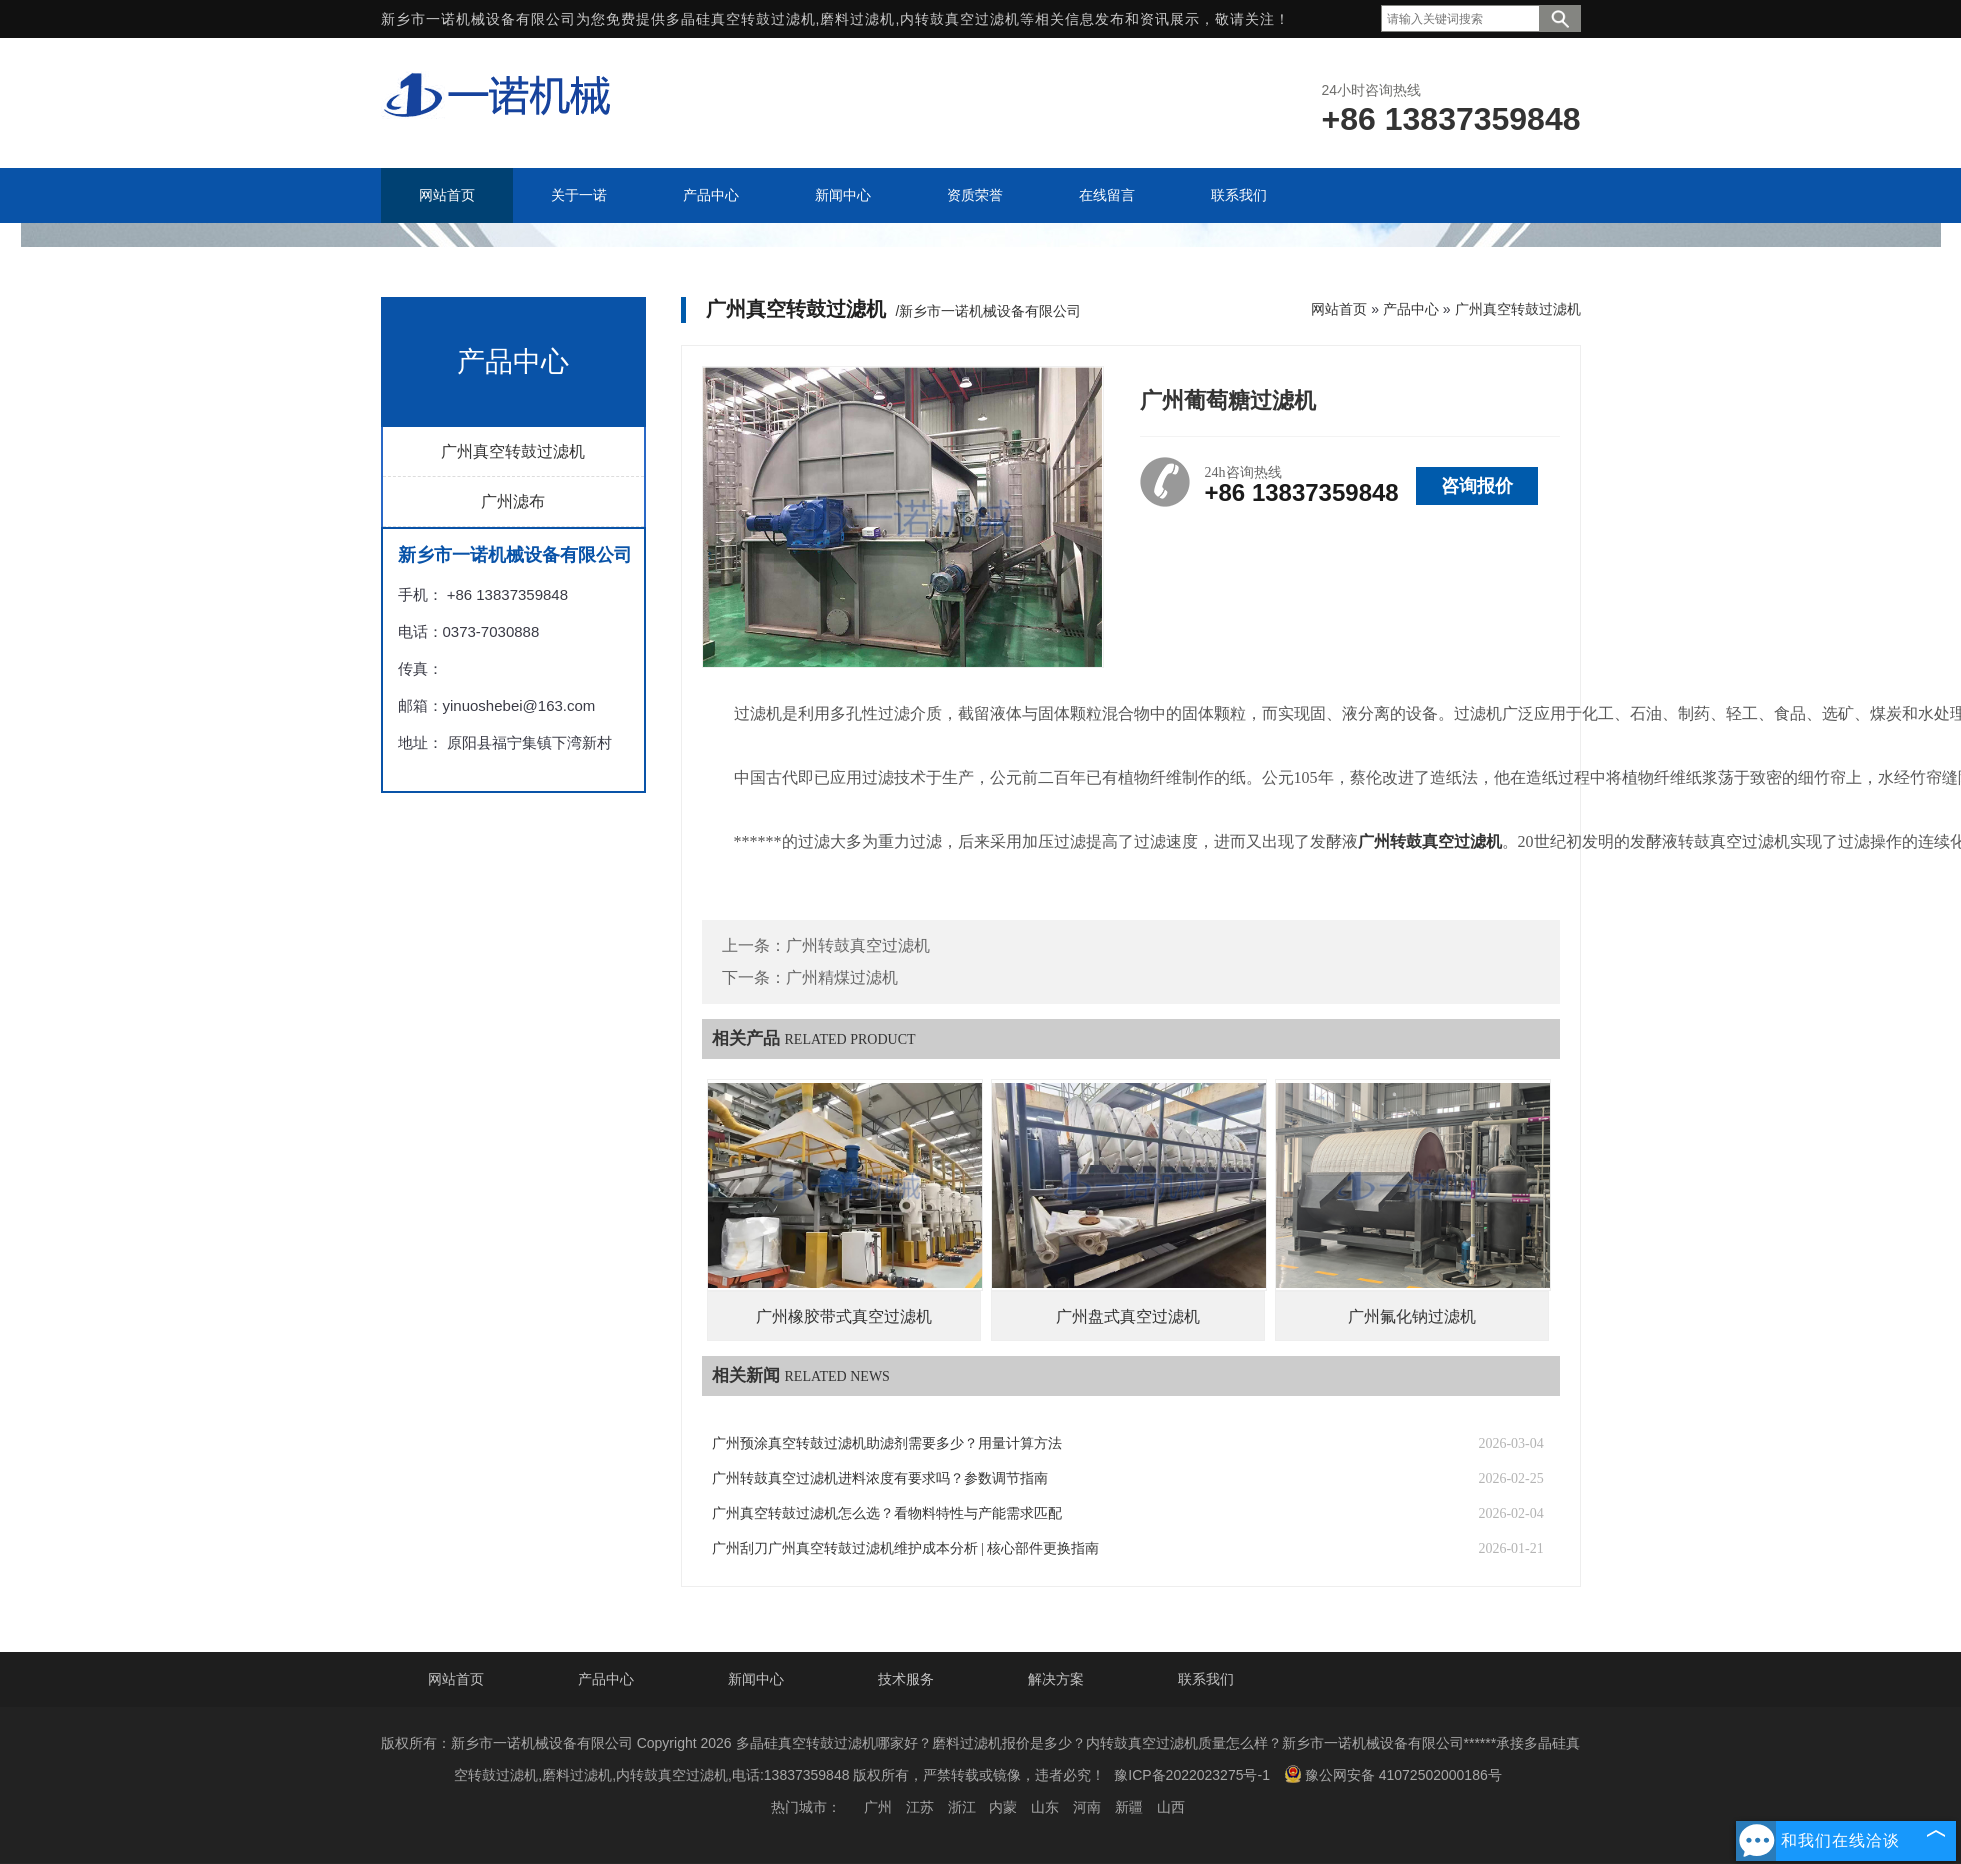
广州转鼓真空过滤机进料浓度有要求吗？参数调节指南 (880, 1478)
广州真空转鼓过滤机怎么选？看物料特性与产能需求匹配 (887, 1513)
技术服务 (906, 1679)
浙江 (962, 1807)
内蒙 (1003, 1807)
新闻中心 (756, 1679)
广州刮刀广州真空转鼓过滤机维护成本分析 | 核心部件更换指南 (906, 1548)
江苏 (920, 1807)
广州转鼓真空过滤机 (858, 945)
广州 (878, 1807)
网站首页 (1339, 309)
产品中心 (1411, 309)
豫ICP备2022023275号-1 (1192, 1775)
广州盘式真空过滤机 (1128, 1316)
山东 (1045, 1807)
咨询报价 (1477, 486)
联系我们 (1206, 1679)
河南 (1087, 1807)
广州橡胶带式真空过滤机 (844, 1316)
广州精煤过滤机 (842, 977)
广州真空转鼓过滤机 (513, 451)
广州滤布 (513, 501)
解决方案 (1056, 1679)
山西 (1171, 1807)
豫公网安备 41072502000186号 (1393, 1774)
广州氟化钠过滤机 (1412, 1316)
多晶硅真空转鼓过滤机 (741, 19)
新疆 (1129, 1807)
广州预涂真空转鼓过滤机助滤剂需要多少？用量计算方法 (887, 1443)
